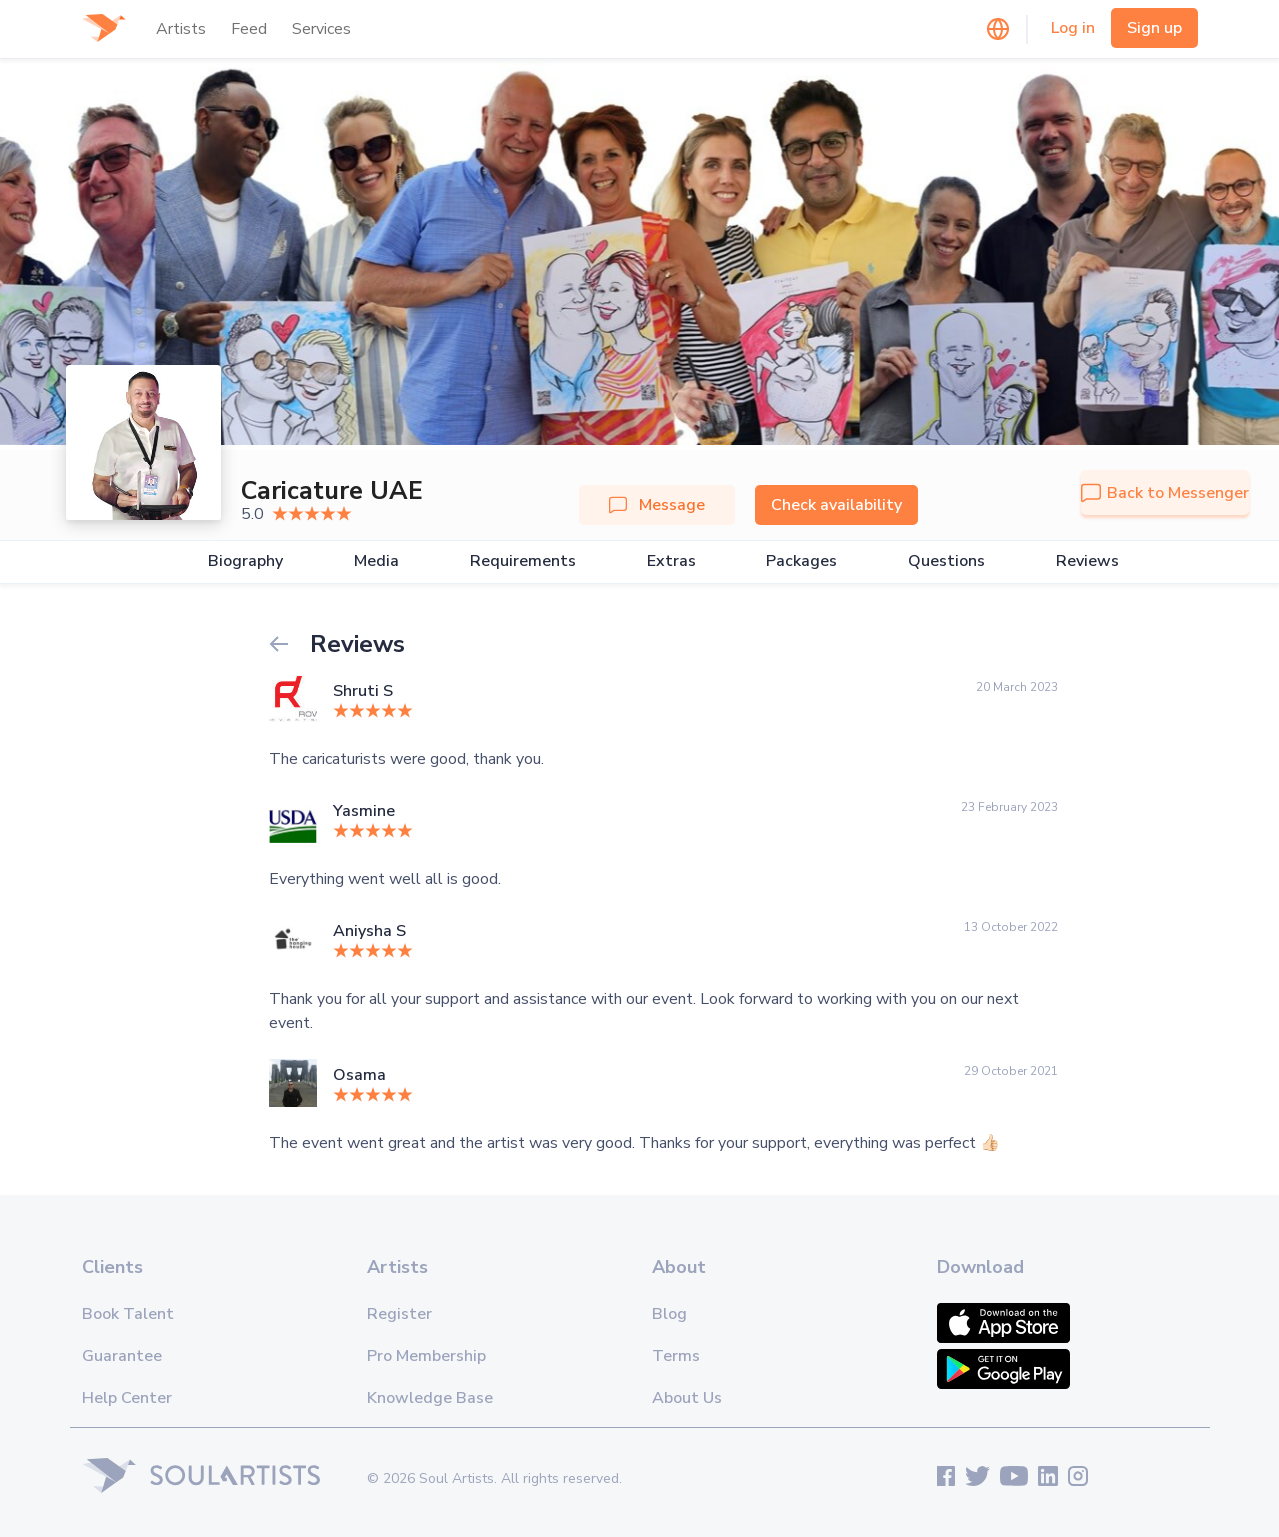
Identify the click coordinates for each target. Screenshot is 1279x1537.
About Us (687, 1398)
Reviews (1087, 561)
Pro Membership (426, 1356)
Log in (1073, 28)
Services (321, 29)
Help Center (127, 1398)
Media (376, 561)
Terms (676, 1356)
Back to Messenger (1165, 493)
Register (399, 1314)
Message (657, 505)
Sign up (1154, 28)
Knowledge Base (430, 1398)
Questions (946, 561)
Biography (245, 561)
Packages (801, 561)
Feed (249, 29)
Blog (669, 1314)
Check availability (836, 505)
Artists (181, 29)
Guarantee (122, 1356)
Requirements (523, 561)
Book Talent (128, 1314)
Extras (671, 561)
